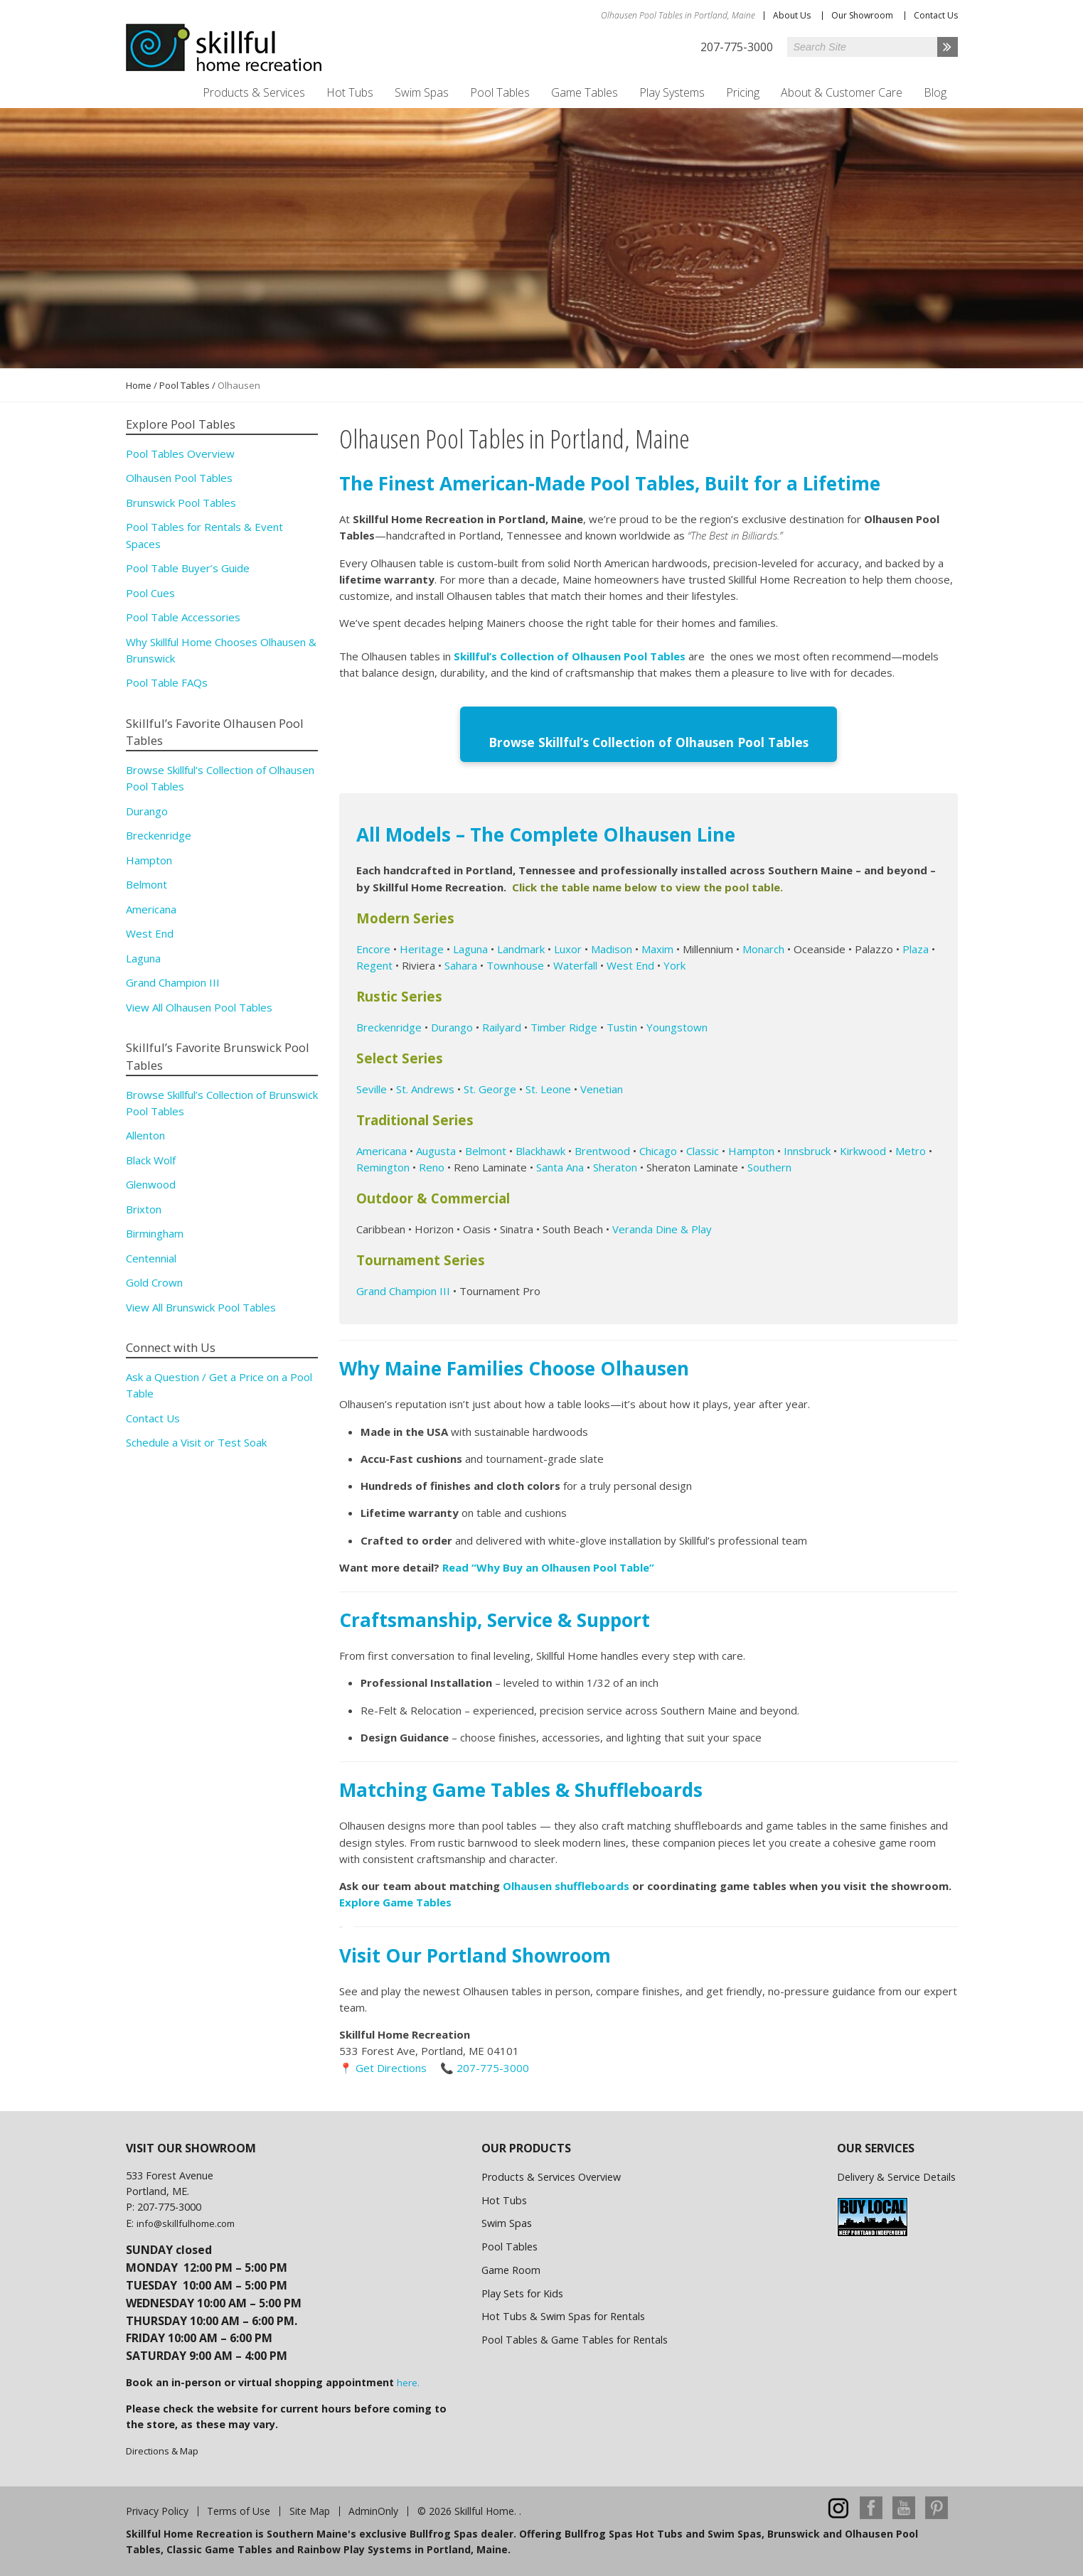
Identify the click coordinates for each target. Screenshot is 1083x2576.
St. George (488, 1087)
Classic (701, 1149)
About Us (792, 15)
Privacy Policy (157, 2510)
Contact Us (936, 15)
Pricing (742, 92)
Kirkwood (863, 1149)
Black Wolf (151, 1160)
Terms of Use (238, 2510)
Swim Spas (422, 92)
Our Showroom (862, 15)
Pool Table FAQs (167, 682)
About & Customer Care (841, 92)
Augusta (436, 1149)
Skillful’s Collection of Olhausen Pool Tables (569, 656)
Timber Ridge (563, 1025)
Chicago (658, 1149)
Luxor (568, 947)
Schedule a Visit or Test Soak (196, 1442)
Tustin (622, 1025)
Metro (910, 1149)
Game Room (510, 2268)
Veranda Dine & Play (662, 1227)
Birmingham (154, 1233)
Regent (374, 963)
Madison (611, 947)
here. (408, 2381)
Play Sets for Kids (522, 2291)
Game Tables (584, 92)
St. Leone (548, 1087)
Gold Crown (154, 1282)
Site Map (309, 2510)
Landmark (521, 947)
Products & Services (254, 92)
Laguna (470, 947)
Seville (371, 1087)
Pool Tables (500, 92)
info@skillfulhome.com (186, 2221)
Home (138, 385)
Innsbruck (807, 1149)
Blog (935, 92)
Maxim (657, 947)
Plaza (915, 947)
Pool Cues (150, 593)
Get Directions (391, 2066)
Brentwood (602, 1149)
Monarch (763, 947)
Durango (452, 1025)
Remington (383, 1166)
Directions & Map (162, 2449)
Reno (431, 1166)
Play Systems (672, 92)
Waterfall (575, 963)
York (674, 963)
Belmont (485, 1149)
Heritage (422, 947)
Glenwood (151, 1184)
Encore (373, 947)
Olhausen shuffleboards (567, 1884)
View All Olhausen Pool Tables (199, 1007)
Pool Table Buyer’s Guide (188, 568)
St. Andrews (425, 1087)
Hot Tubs (349, 92)
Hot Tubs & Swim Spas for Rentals (563, 2315)
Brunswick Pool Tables (181, 502)
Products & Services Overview (551, 2174)
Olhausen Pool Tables (179, 478)
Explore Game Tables (396, 1901)
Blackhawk (540, 1149)
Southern (769, 1166)
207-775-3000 (493, 2066)
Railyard (501, 1025)
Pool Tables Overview (180, 453)
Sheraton (615, 1166)
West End (630, 963)
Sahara (460, 963)
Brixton (143, 1209)
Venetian (601, 1087)
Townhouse (515, 963)
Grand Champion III (403, 1289)
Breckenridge (389, 1025)
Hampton (751, 1149)
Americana (381, 1149)
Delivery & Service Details (896, 2174)
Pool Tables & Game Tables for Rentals (574, 2338)
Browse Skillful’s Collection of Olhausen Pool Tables (648, 741)
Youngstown (677, 1025)
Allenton (145, 1135)
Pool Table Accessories (183, 617)
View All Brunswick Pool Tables (201, 1307)
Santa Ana (560, 1166)
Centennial (151, 1258)
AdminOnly (373, 2510)
